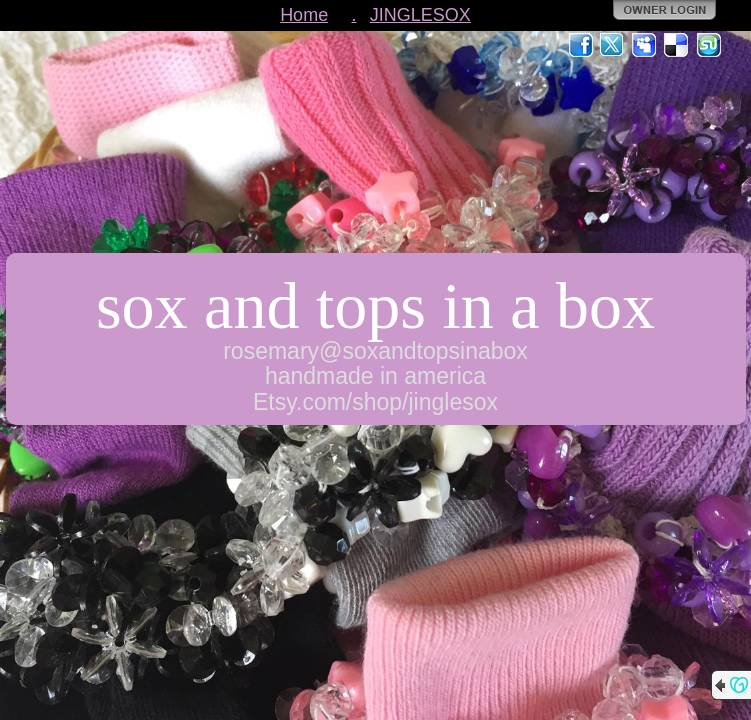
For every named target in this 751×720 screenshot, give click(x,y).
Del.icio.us (677, 45)
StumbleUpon (709, 45)
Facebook (581, 45)
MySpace (645, 45)
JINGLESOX (420, 15)
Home (304, 15)
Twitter (613, 45)
